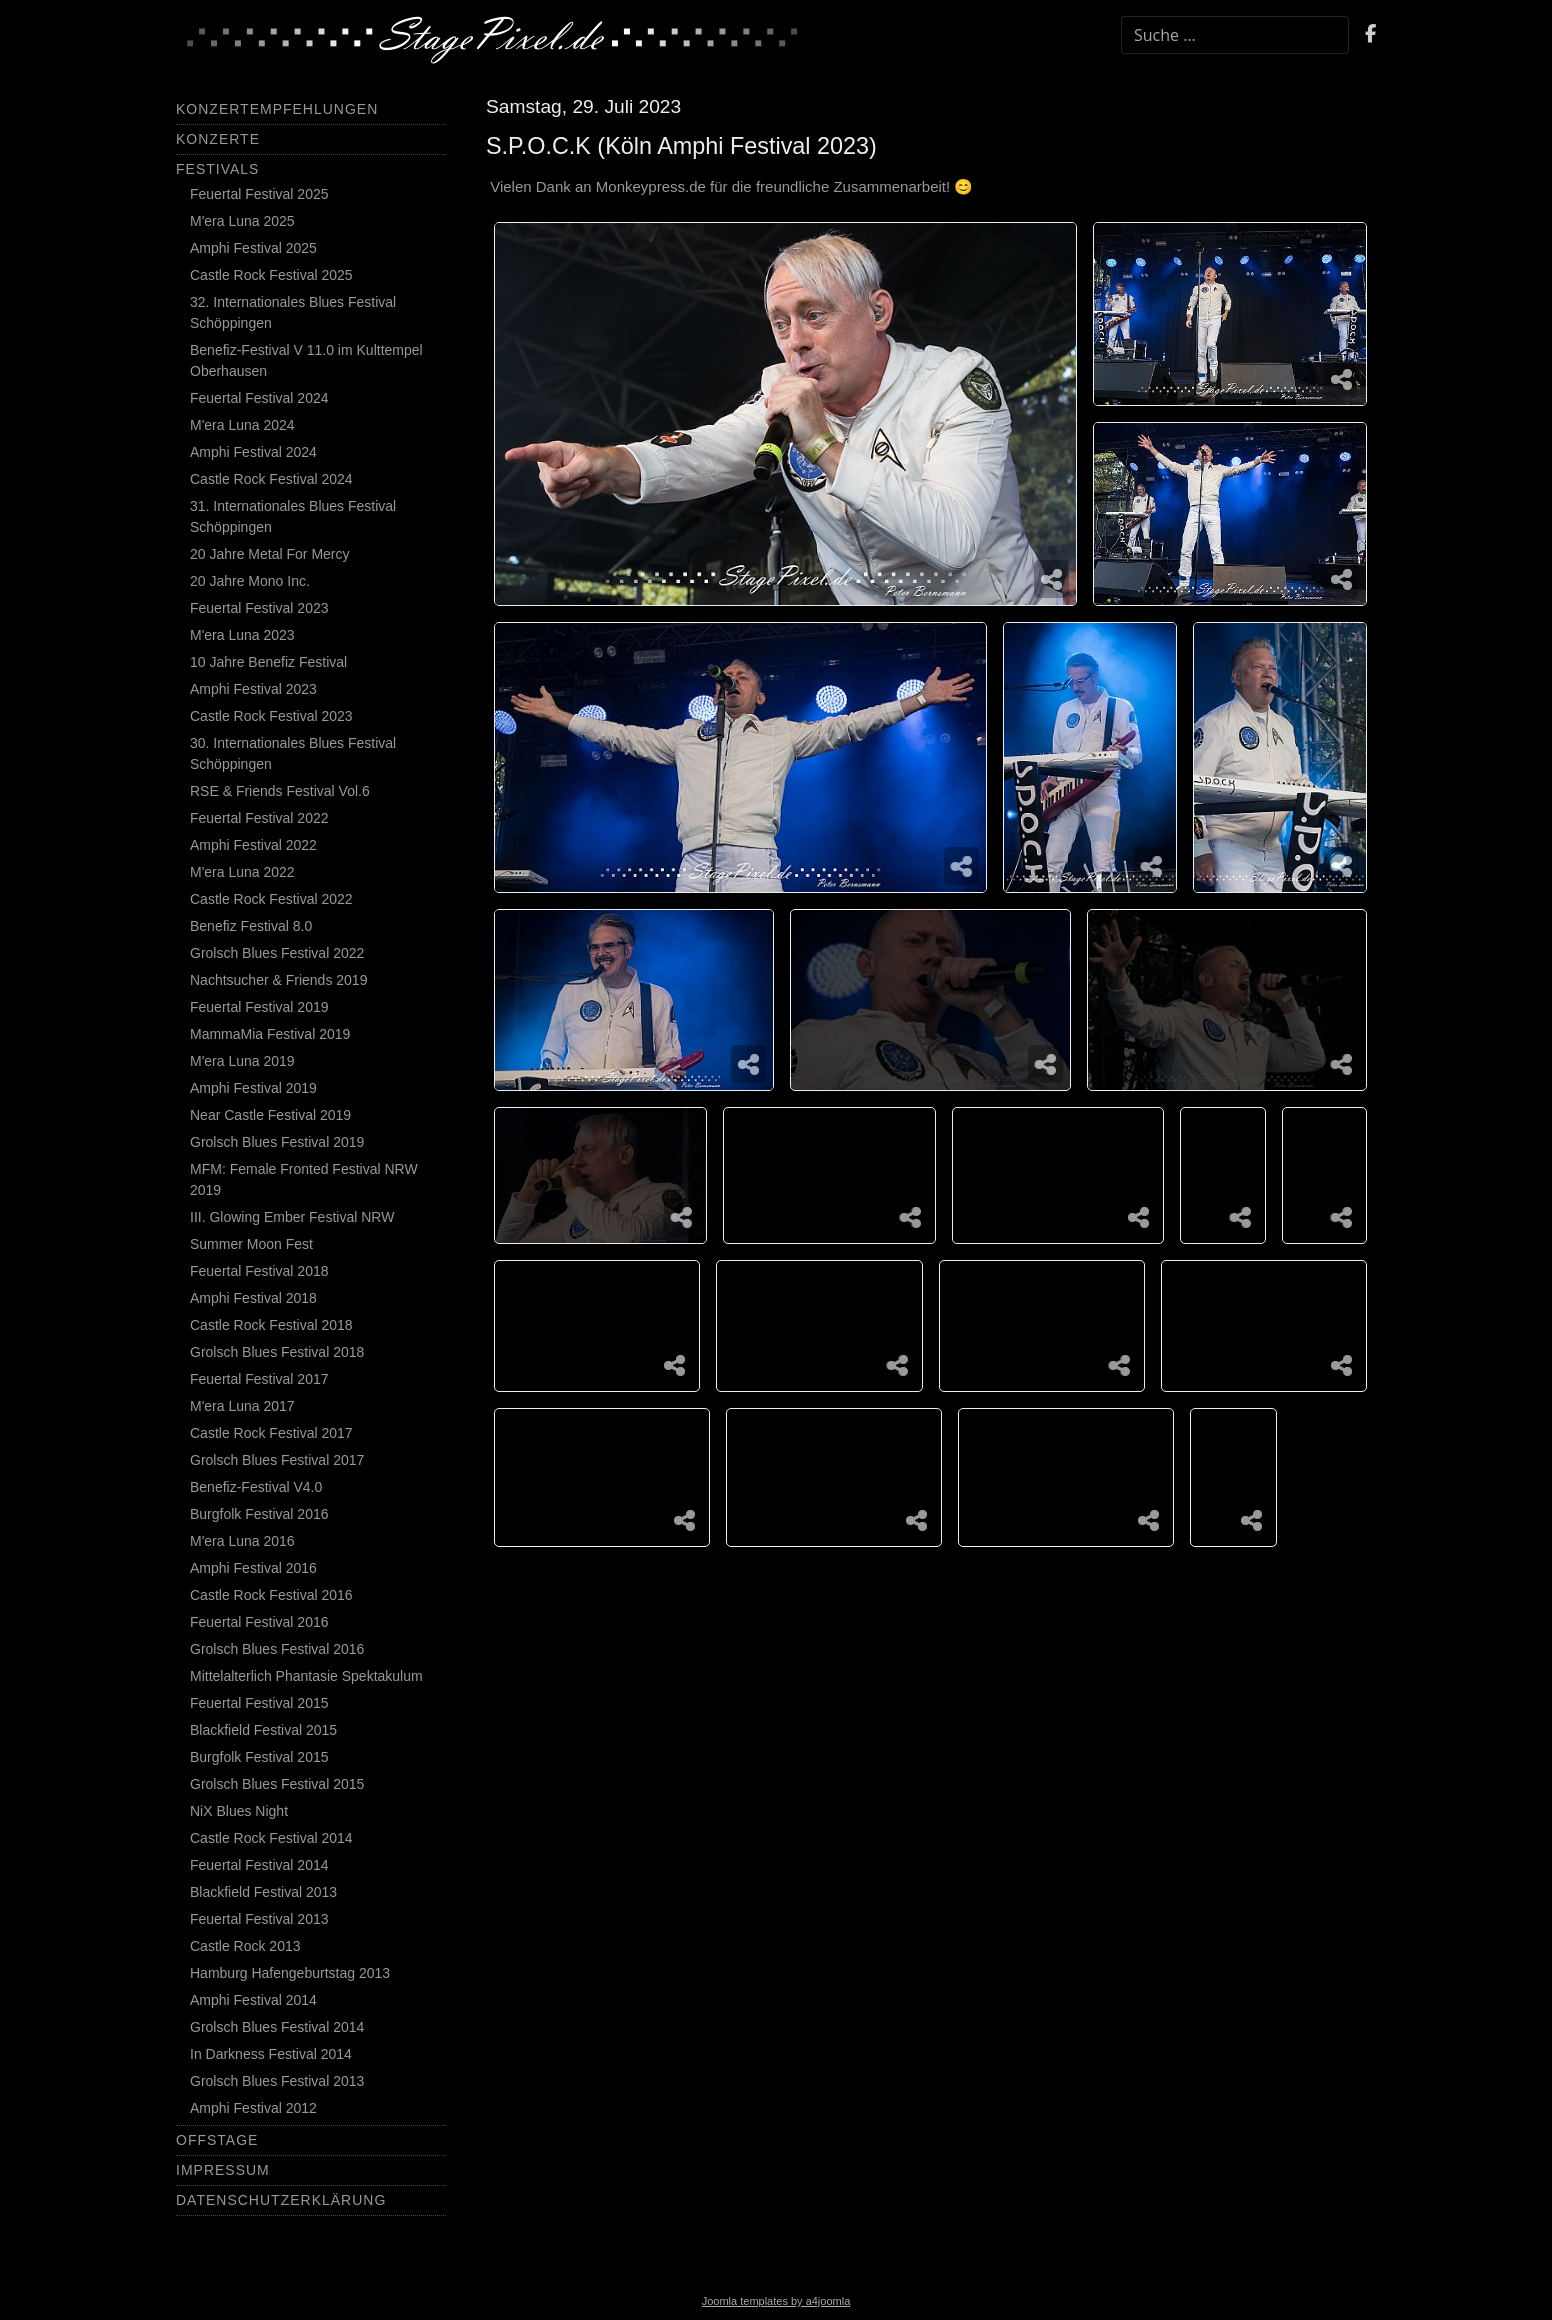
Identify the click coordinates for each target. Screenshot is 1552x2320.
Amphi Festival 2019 (253, 1088)
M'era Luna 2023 (242, 635)
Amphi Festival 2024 (253, 452)
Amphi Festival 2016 (253, 1568)
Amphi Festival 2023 (253, 689)
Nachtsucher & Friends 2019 (278, 980)
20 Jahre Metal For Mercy (270, 554)
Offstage (217, 2140)
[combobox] (1235, 35)
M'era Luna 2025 (242, 221)
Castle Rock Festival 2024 (271, 479)
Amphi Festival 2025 (253, 248)
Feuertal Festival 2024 (259, 398)
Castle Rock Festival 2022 (271, 899)
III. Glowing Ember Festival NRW (292, 1217)
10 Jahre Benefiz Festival (268, 662)
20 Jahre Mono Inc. (250, 581)
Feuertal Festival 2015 (259, 1703)
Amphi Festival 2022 (253, 845)
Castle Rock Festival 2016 (271, 1595)
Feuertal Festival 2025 (259, 194)
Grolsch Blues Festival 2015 (277, 1784)
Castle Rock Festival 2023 (271, 716)
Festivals (217, 169)
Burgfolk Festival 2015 (259, 1757)
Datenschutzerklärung (281, 2200)
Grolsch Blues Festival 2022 (277, 953)
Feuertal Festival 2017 (259, 1379)
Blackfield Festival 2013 (263, 1892)
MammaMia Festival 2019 (270, 1034)
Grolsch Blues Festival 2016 (277, 1649)
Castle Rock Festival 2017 (271, 1433)
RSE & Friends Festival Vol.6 (280, 791)
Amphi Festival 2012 (253, 2108)
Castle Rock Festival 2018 (271, 1325)
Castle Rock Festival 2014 (271, 1838)
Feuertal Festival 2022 (259, 818)
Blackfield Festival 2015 (263, 1730)
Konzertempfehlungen (277, 109)
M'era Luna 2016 (242, 1541)
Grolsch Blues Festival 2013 (277, 2081)
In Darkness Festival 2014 (271, 2054)
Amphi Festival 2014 (253, 2000)
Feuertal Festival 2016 (259, 1622)
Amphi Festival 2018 (253, 1298)
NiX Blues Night (239, 1811)
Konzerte (218, 139)
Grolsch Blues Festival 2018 (277, 1352)
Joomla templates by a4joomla (776, 2301)
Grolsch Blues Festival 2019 (277, 1142)
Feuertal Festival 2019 (259, 1007)
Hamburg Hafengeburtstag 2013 (290, 1973)
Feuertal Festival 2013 (259, 1919)
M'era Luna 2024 (242, 425)
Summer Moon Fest (251, 1244)
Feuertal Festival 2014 (259, 1865)
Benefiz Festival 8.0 (251, 926)
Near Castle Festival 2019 (270, 1115)
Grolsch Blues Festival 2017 (277, 1460)
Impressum (223, 2170)
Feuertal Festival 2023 (259, 608)
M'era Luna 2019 (242, 1061)
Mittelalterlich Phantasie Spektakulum (306, 1676)
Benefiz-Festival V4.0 (256, 1487)
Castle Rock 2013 (245, 1946)
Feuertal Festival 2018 (259, 1271)
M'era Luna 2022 (242, 872)
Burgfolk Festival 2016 (259, 1514)
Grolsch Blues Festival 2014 (277, 2027)
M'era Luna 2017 (242, 1406)
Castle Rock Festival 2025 (271, 275)
